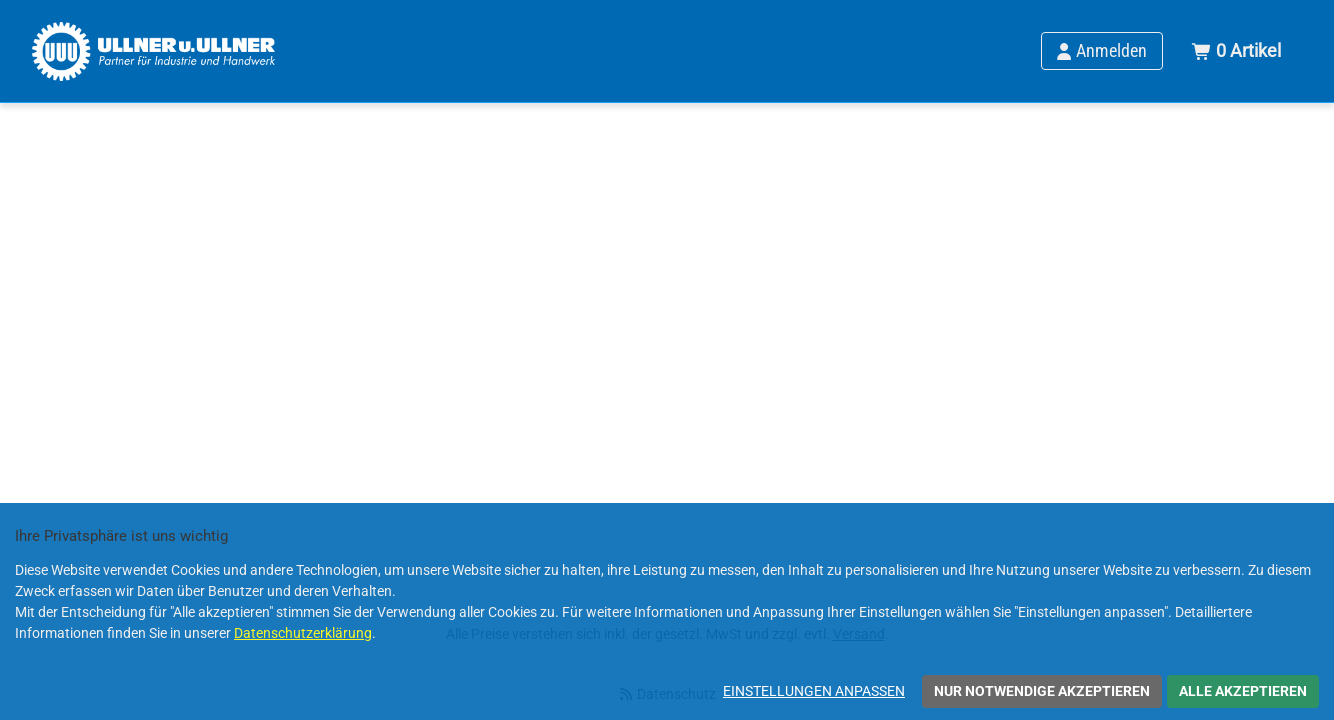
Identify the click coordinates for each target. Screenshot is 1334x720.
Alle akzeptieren (1243, 691)
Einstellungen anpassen (814, 691)
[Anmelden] (1102, 51)
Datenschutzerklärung (303, 633)
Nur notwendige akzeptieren (1042, 691)
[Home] (153, 51)
